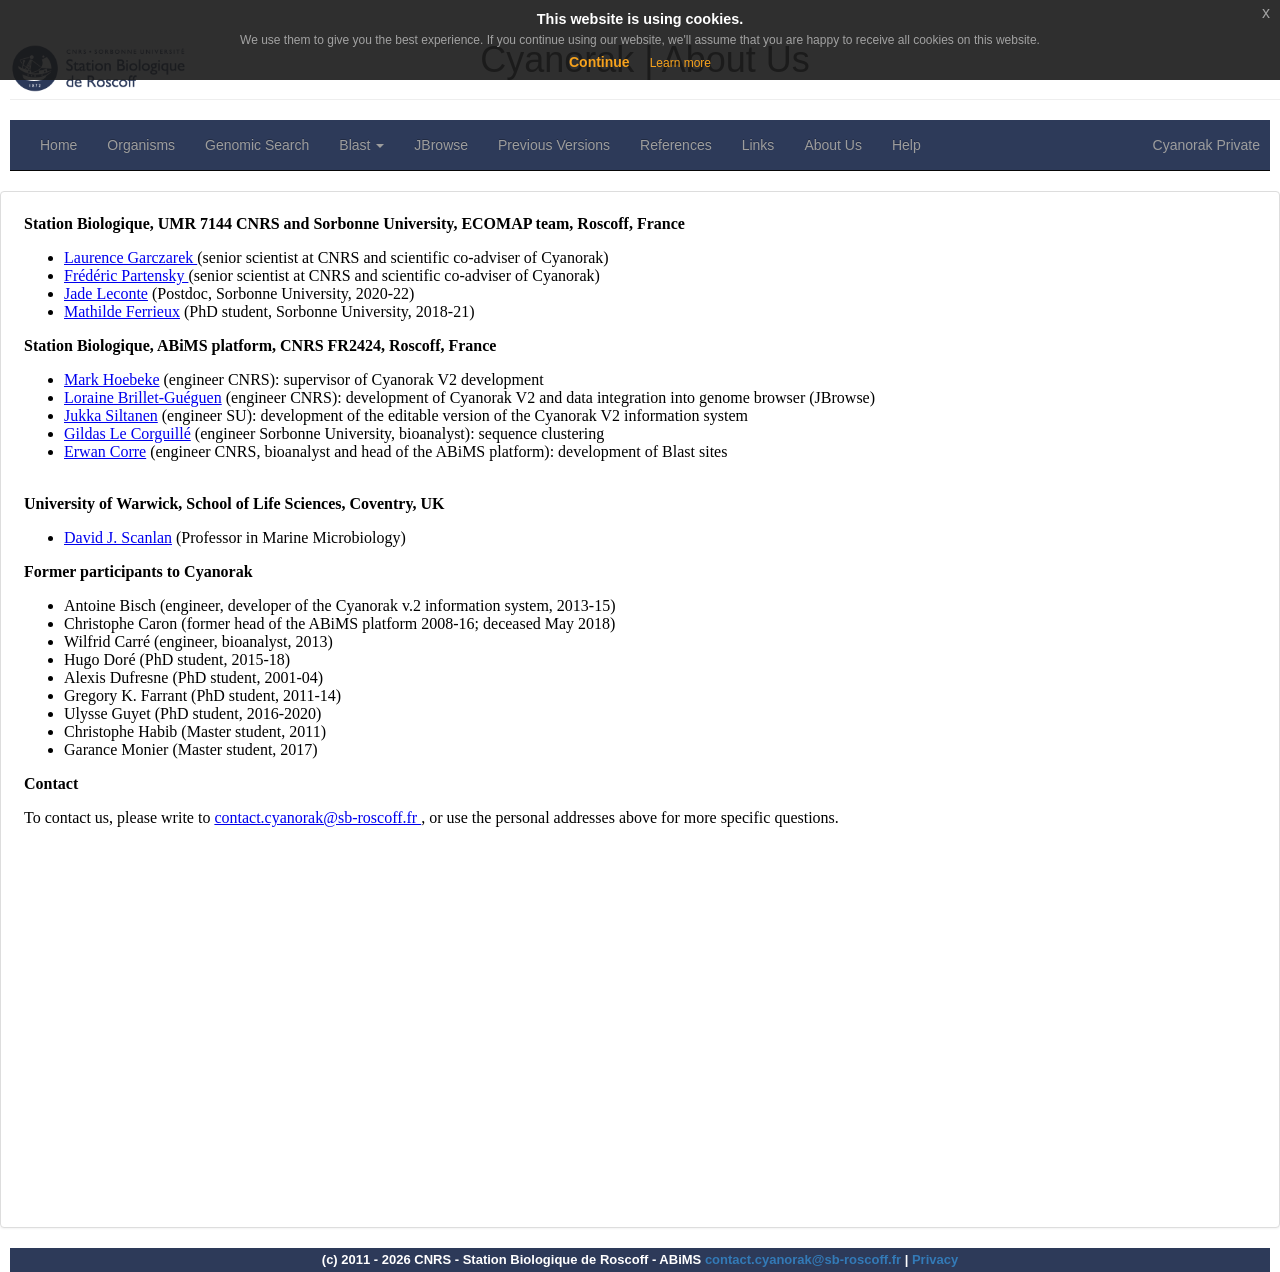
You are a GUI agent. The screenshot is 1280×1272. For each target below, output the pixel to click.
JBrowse (441, 145)
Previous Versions (554, 145)
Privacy (935, 1259)
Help (906, 145)
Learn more (680, 63)
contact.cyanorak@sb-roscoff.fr (803, 1259)
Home (58, 145)
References (676, 145)
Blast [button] (361, 145)
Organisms (141, 145)
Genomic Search (257, 145)
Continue (599, 62)
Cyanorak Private (1206, 145)
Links (758, 145)
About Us (833, 145)
